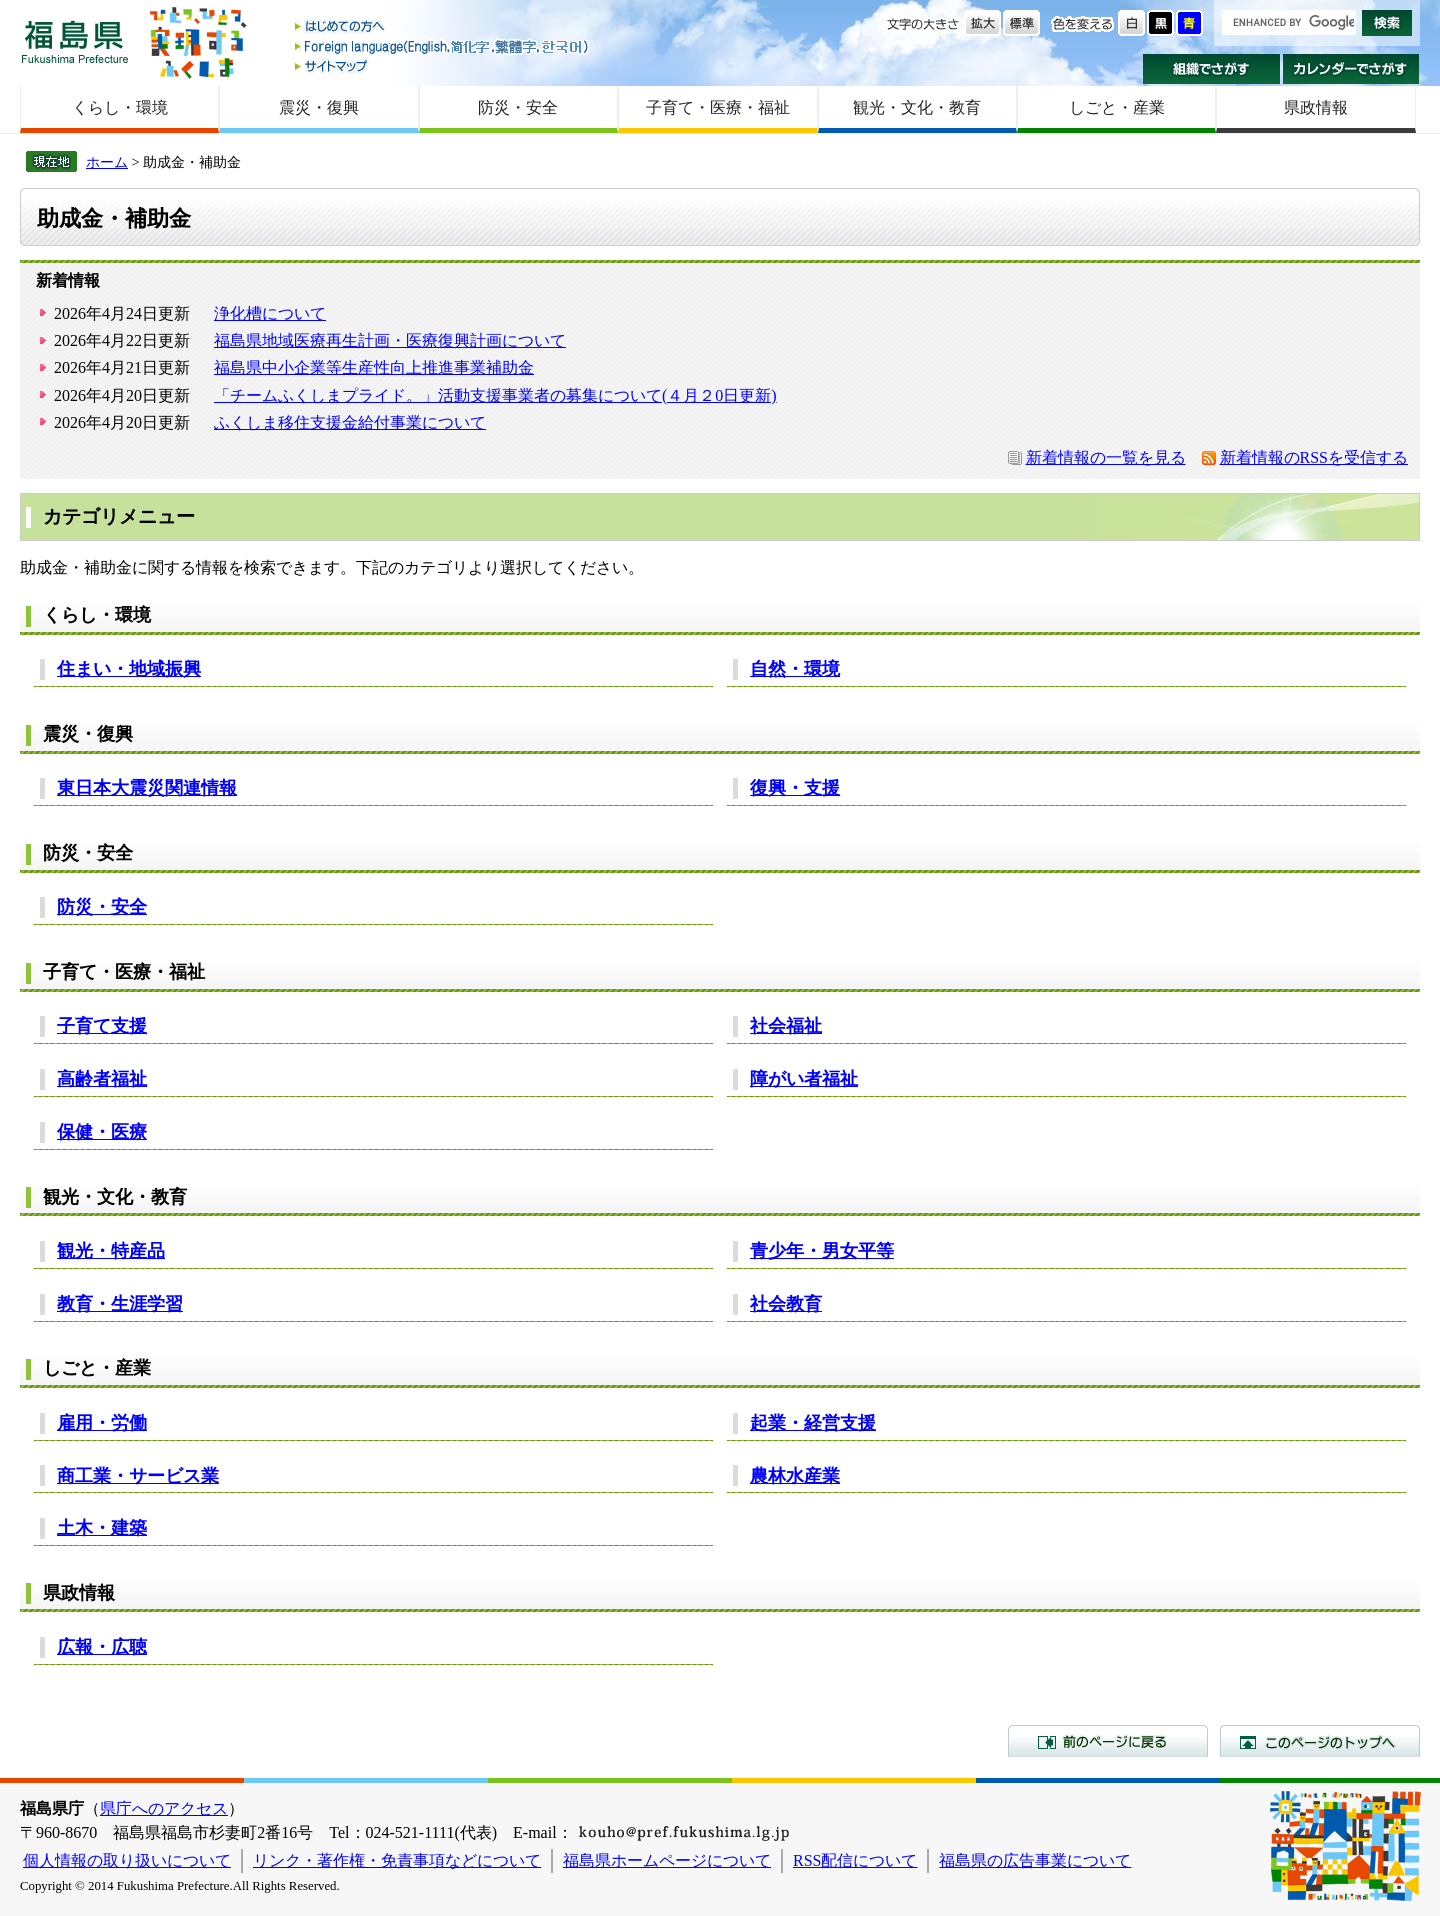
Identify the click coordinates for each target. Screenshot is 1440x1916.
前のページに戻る (1108, 1741)
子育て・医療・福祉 (718, 107)
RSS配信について (855, 1860)
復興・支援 (795, 788)
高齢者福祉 (102, 1079)
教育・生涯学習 (120, 1304)
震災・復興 (319, 107)
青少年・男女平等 (822, 1251)
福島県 (75, 41)
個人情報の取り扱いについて (127, 1860)
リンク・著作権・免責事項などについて (397, 1860)
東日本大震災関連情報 (147, 788)
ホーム (107, 162)
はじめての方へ (443, 27)
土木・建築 (102, 1528)
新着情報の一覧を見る (1106, 457)
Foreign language (443, 46)
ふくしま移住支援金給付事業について (350, 422)
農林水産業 (795, 1476)
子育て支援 (102, 1026)
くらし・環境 (120, 107)
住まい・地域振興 (129, 669)
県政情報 (1316, 107)
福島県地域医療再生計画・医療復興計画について (390, 340)
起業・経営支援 (813, 1423)
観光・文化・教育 (917, 107)
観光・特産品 (111, 1251)
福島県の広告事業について (1035, 1860)
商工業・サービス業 (138, 1476)
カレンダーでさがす (1351, 69)
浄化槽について (270, 313)
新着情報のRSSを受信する (1314, 457)
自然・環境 (795, 669)
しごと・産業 (1117, 107)
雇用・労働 (102, 1423)
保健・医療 (102, 1132)
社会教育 (786, 1304)
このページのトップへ (1320, 1741)
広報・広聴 (102, 1647)
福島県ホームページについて (667, 1860)
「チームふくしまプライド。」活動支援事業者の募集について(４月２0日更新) (495, 395)
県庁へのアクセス (164, 1808)
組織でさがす (1211, 69)
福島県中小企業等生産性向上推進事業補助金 (374, 367)
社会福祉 (786, 1026)
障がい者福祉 (804, 1079)
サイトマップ (443, 65)
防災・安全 (518, 107)
